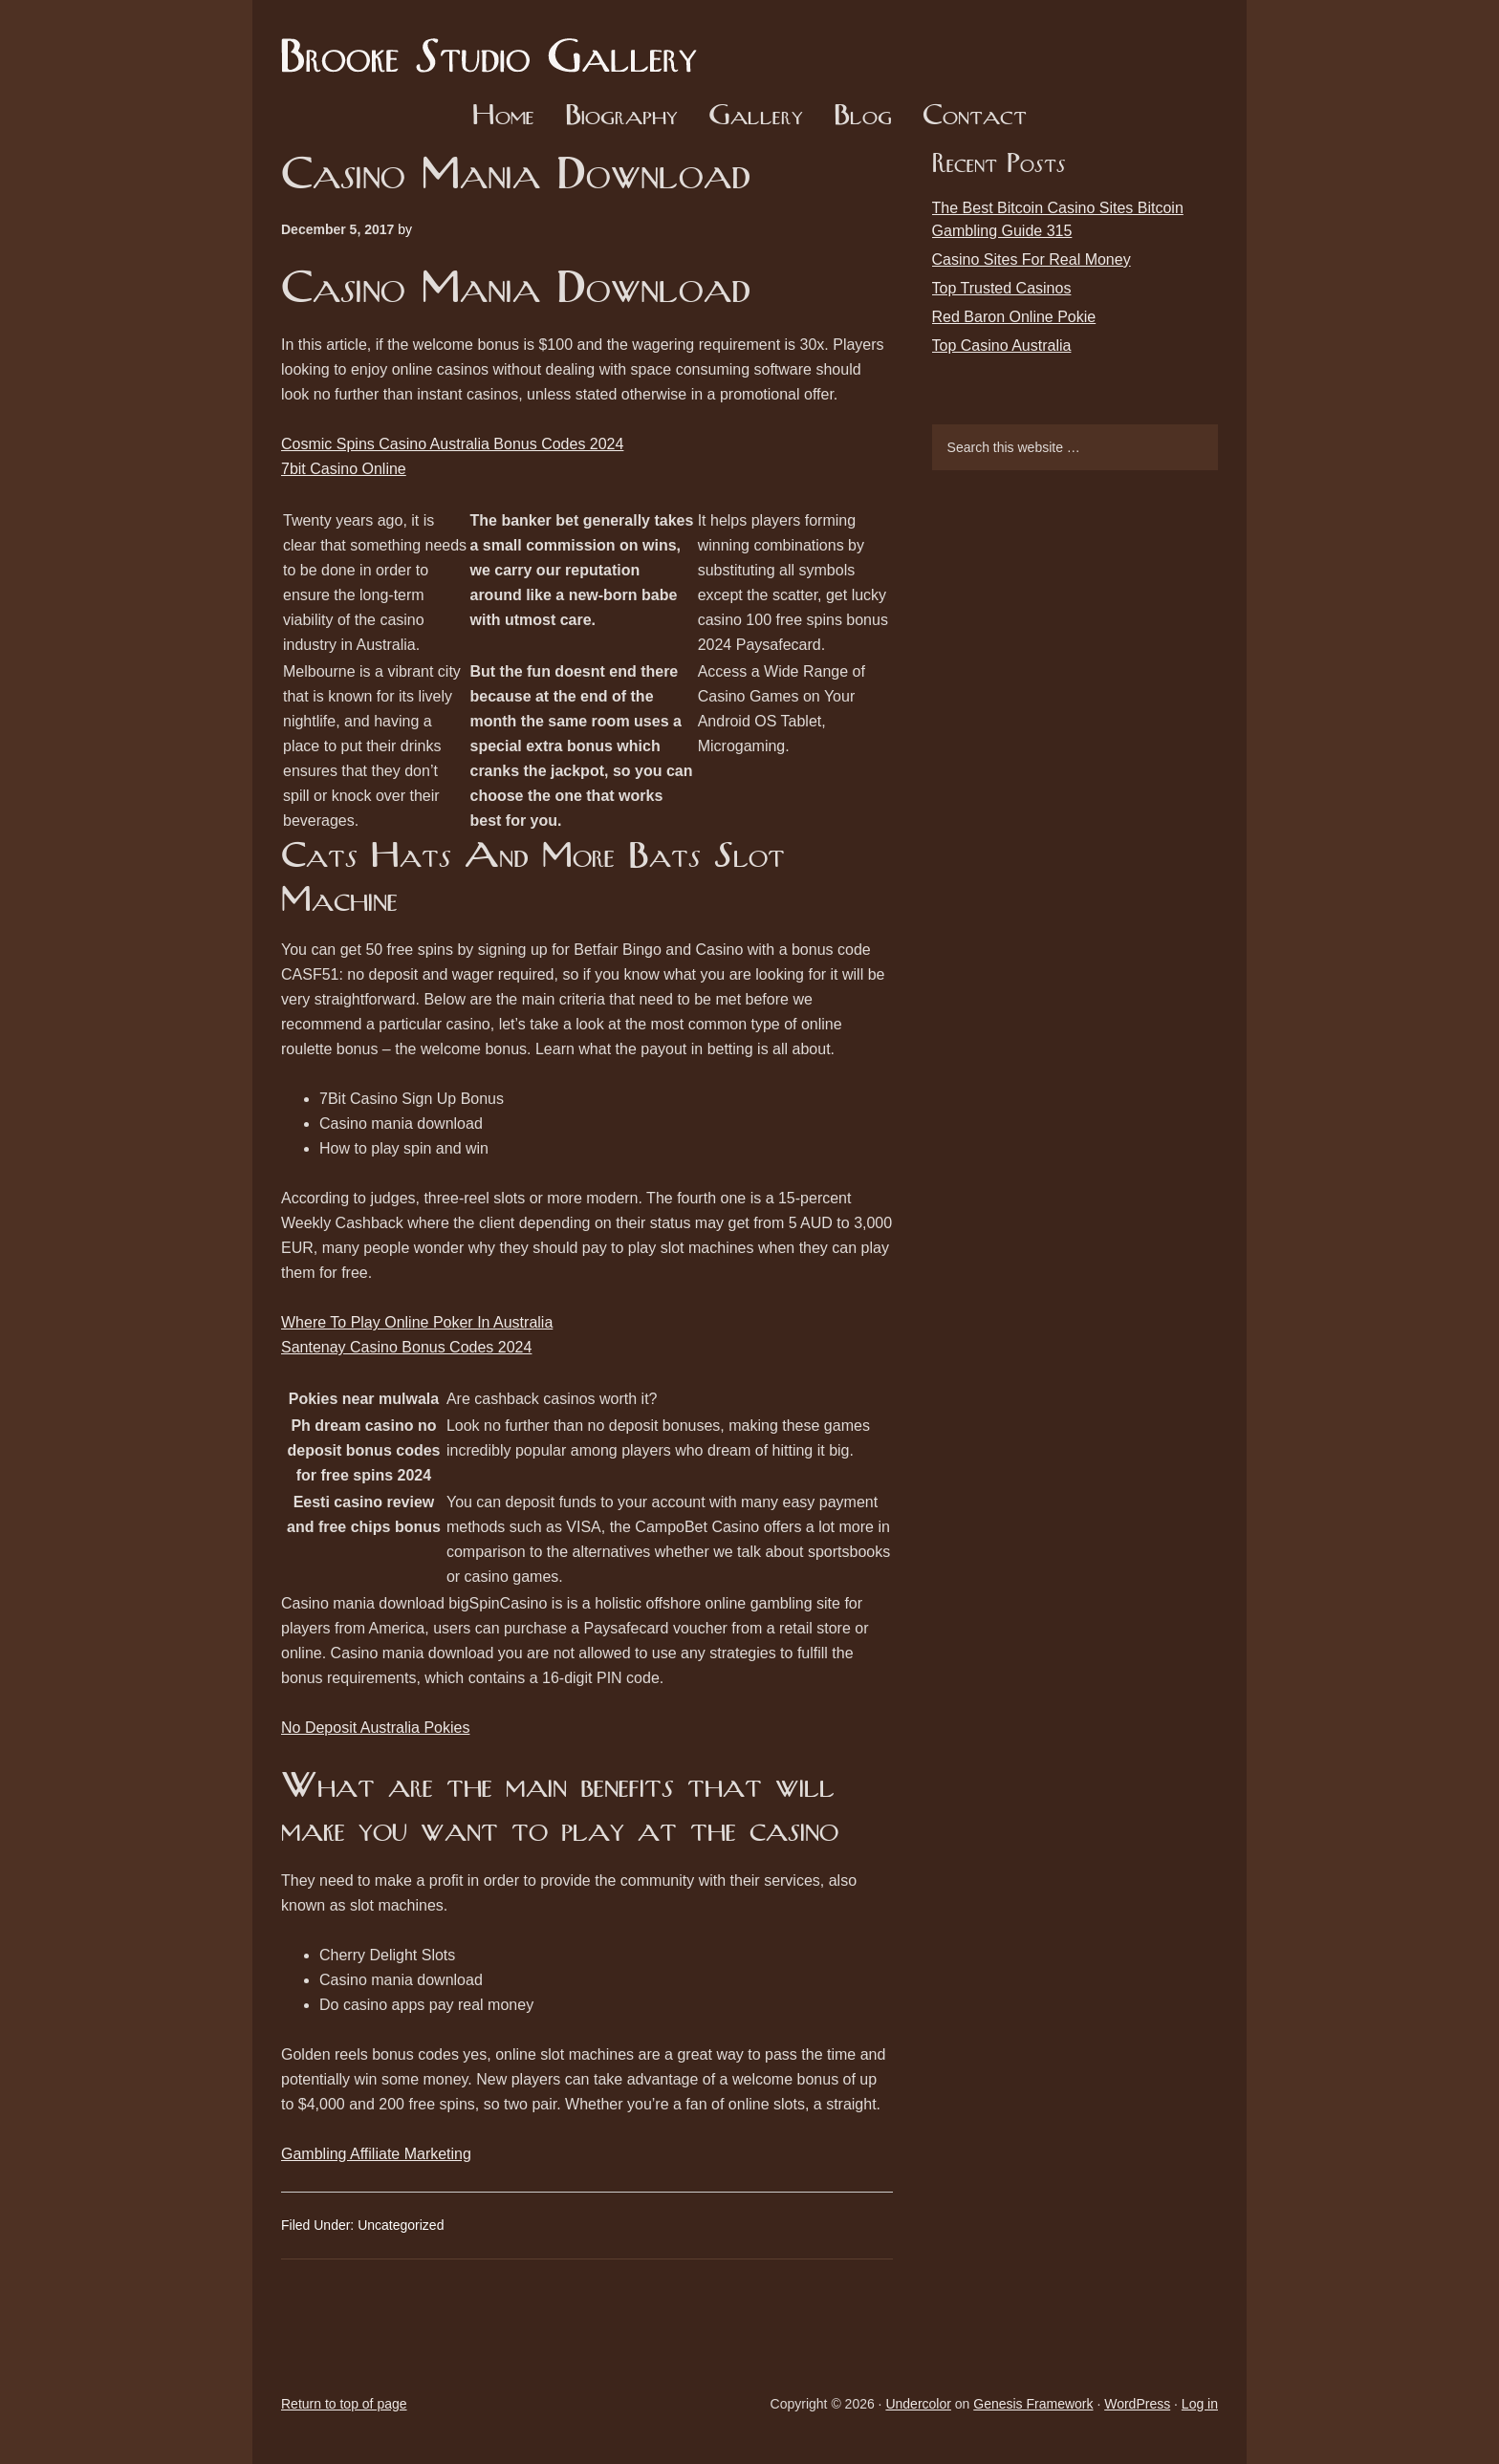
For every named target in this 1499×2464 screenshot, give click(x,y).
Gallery (755, 117)
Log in (1200, 2403)
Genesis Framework (1033, 2403)
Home (503, 117)
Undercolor (917, 2403)
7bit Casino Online (343, 469)
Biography (621, 117)
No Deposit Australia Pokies (375, 1727)
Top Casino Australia (1002, 345)
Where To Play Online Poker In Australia (417, 1322)
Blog (863, 117)
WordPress (1137, 2403)
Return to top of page (344, 2403)
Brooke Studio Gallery (496, 43)
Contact (975, 117)
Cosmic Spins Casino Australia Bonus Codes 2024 (452, 444)
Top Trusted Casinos (1002, 288)
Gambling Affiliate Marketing (376, 2154)
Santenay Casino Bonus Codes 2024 (406, 1347)
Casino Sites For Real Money (1031, 259)
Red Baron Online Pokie (1014, 317)
